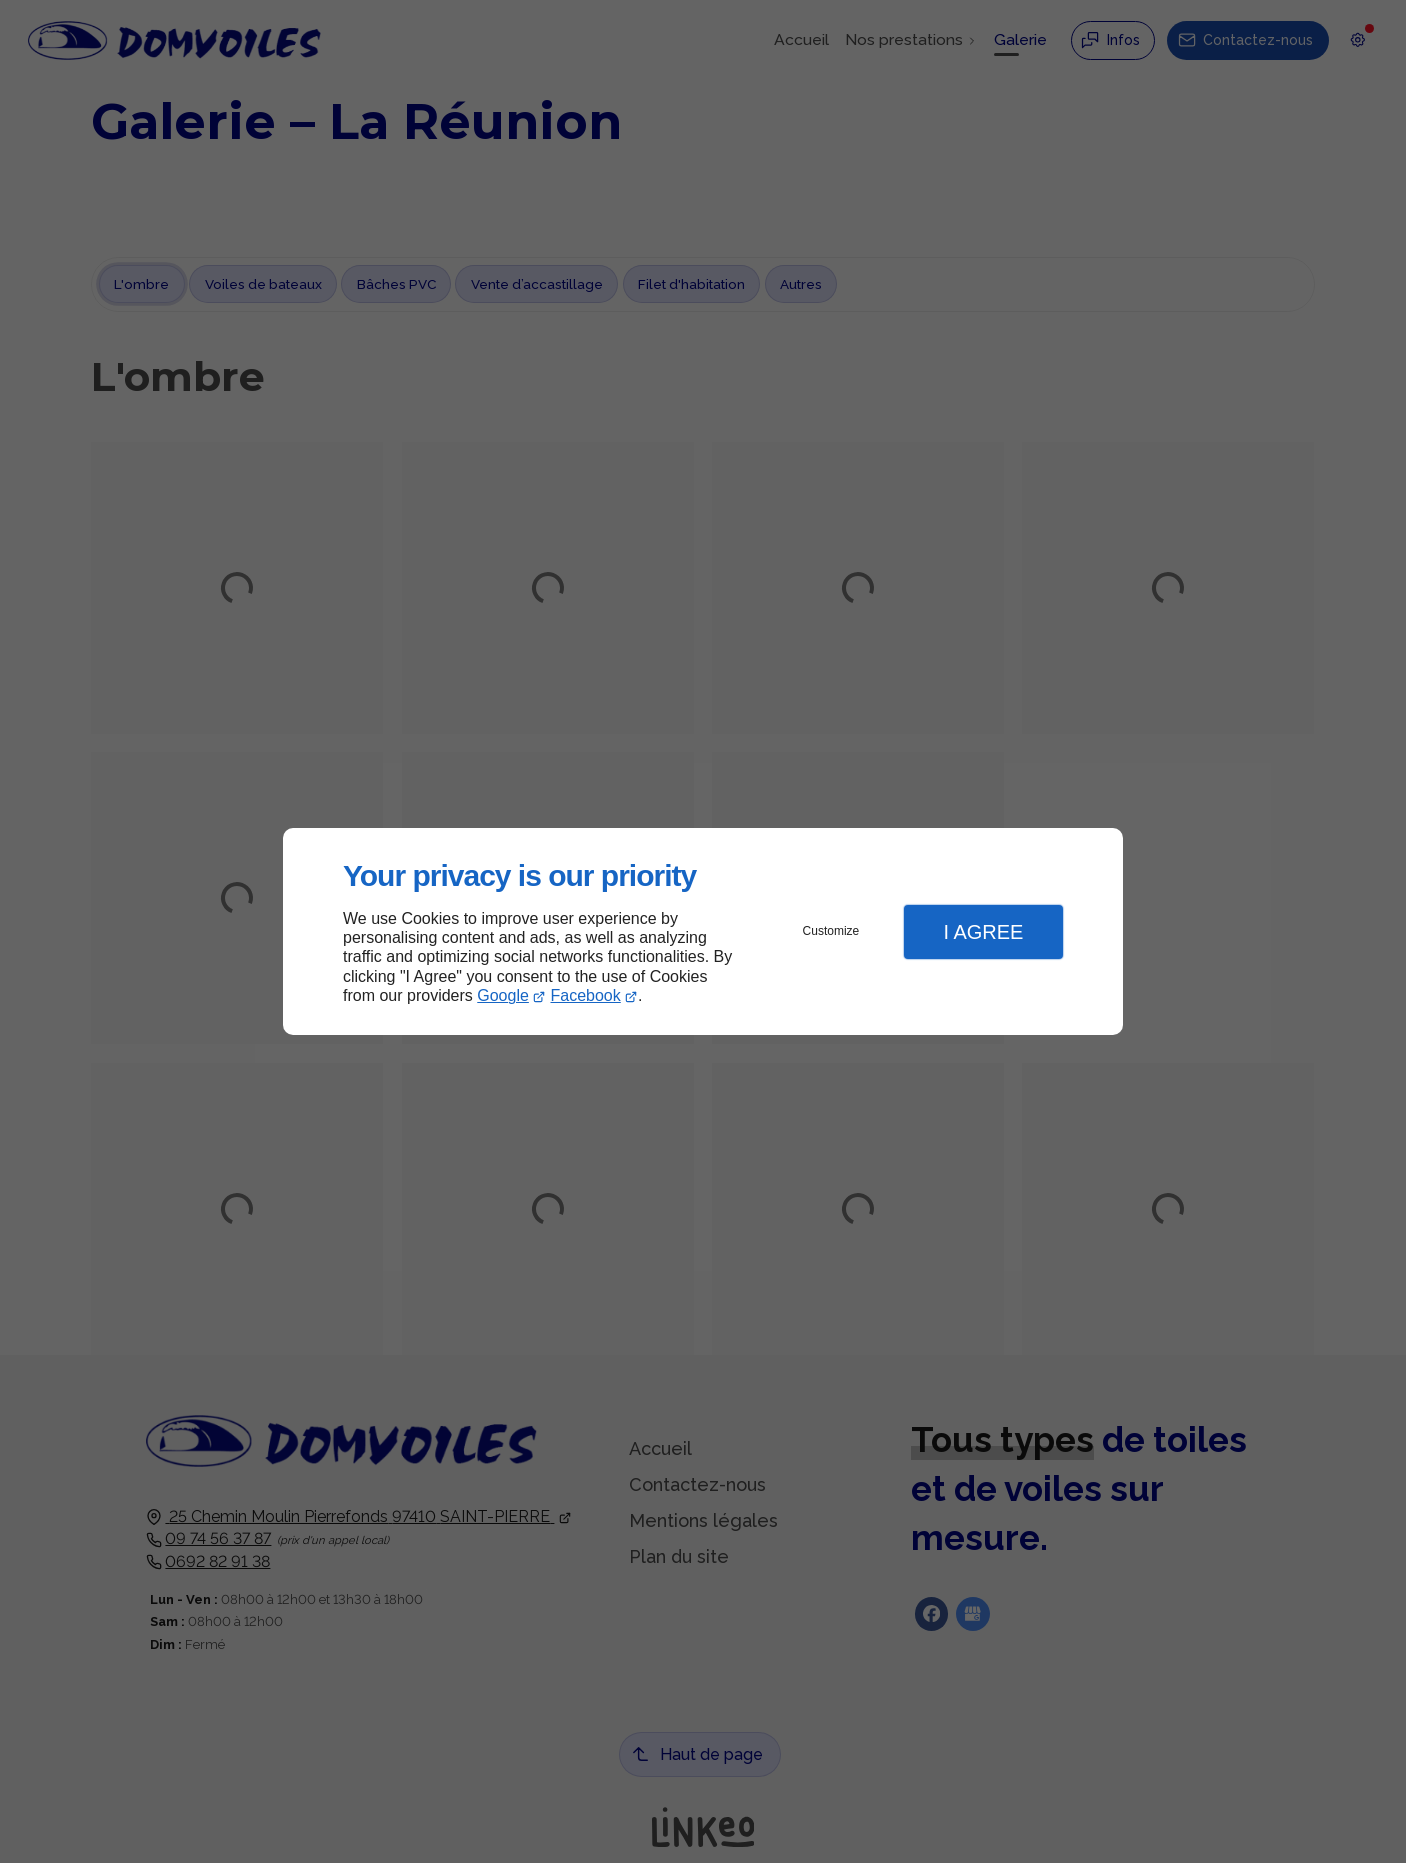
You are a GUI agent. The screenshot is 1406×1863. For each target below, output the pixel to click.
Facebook (586, 995)
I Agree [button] (983, 932)
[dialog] (703, 931)
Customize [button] (831, 931)
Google (503, 995)
